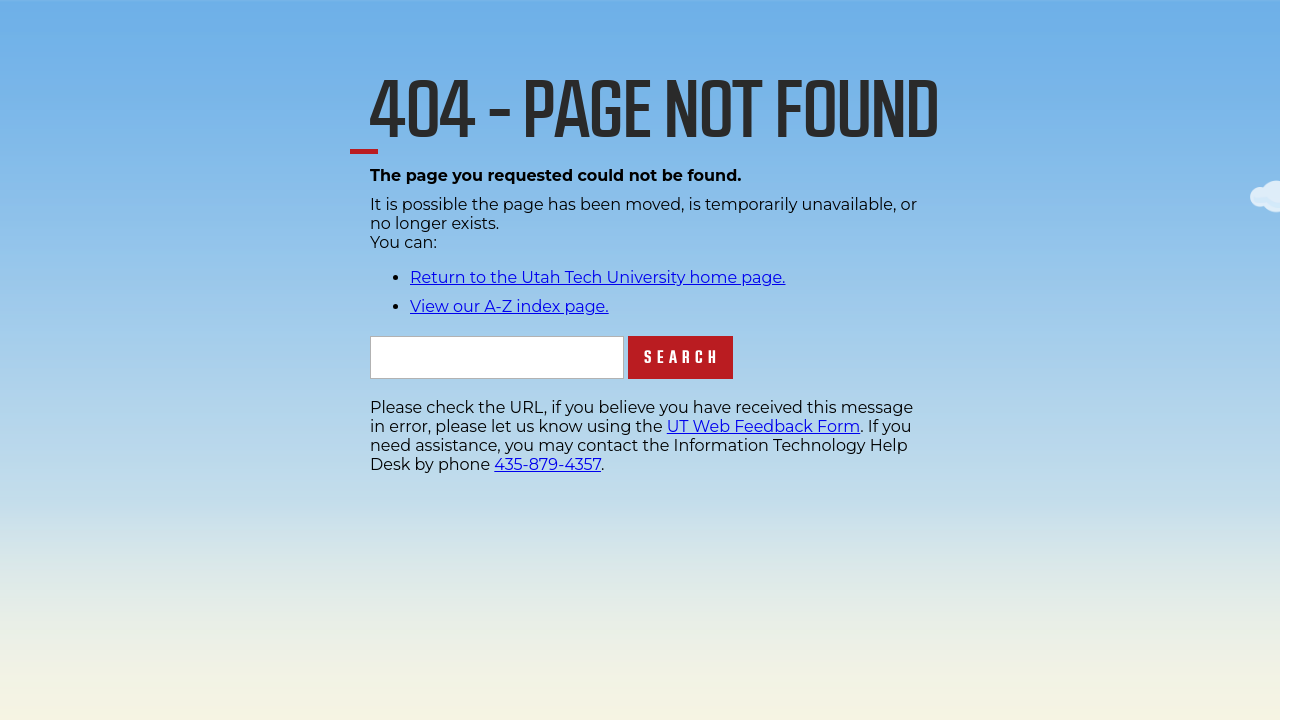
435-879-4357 (547, 464)
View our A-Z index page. (509, 306)
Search (682, 357)
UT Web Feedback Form (763, 426)
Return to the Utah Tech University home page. (598, 277)
